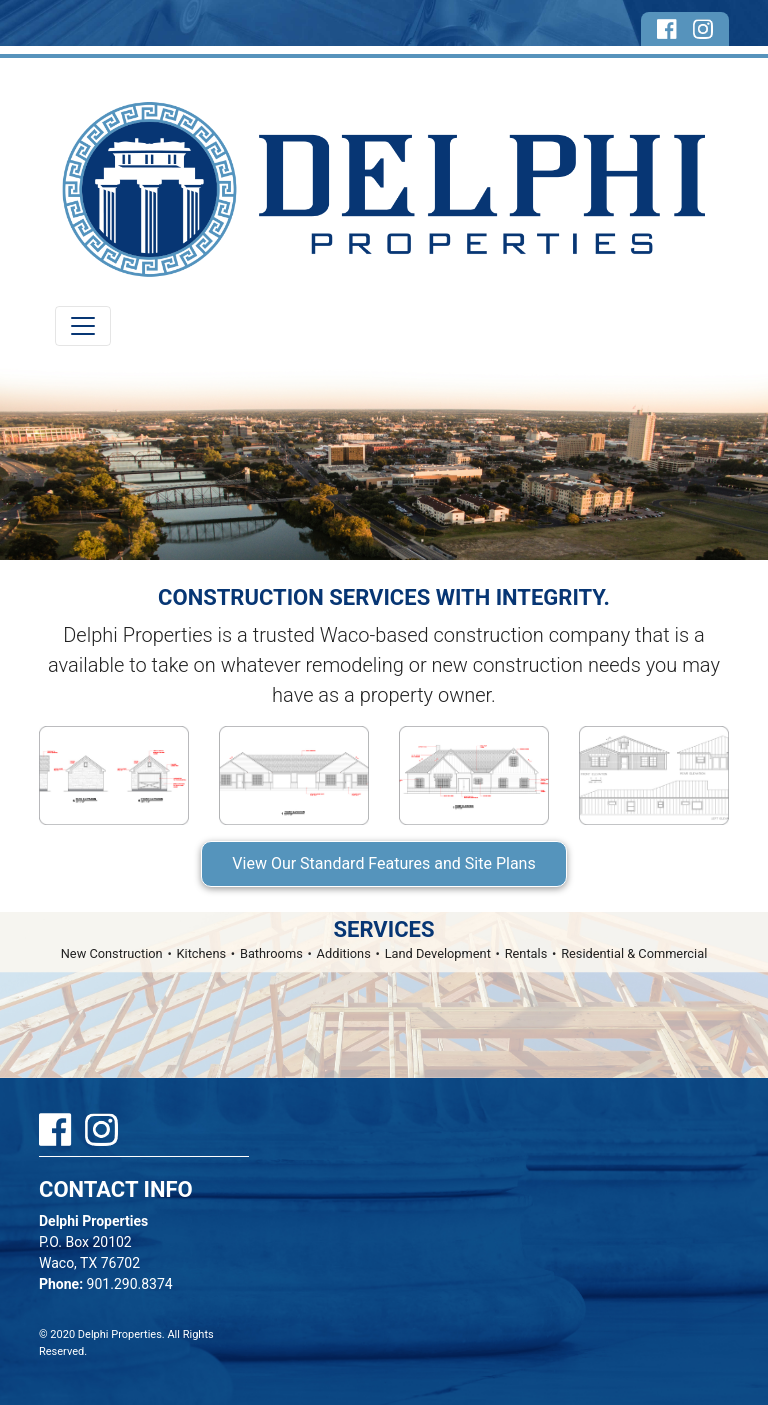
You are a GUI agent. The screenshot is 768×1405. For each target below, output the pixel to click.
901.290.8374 (106, 1284)
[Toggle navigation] (83, 326)
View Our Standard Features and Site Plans (383, 863)
